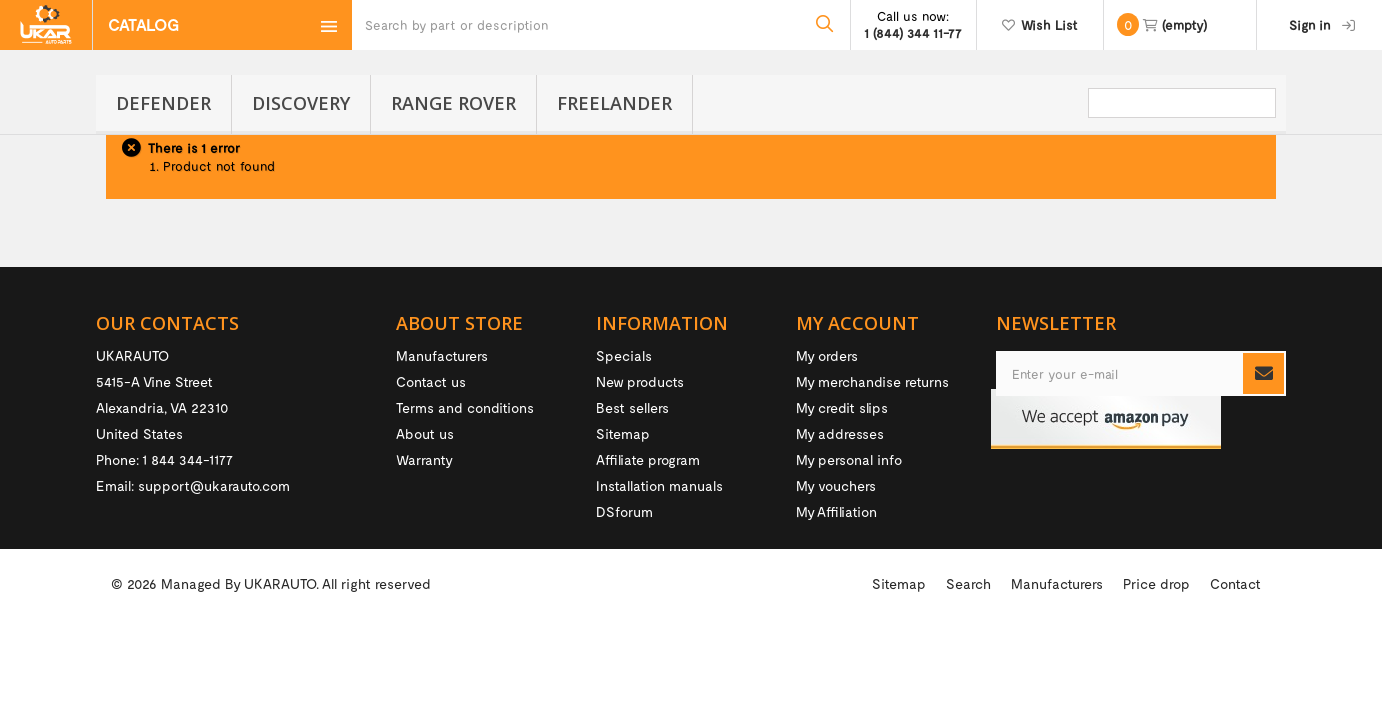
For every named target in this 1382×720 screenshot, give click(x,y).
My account (857, 323)
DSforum (624, 511)
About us (425, 433)
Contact (1235, 672)
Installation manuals (659, 485)
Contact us (431, 381)
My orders (827, 355)
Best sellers (632, 407)
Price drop (1156, 672)
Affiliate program (648, 459)
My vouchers (836, 485)
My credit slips (842, 407)
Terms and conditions (465, 407)
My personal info (849, 459)
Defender (163, 103)
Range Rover (453, 103)
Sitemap (623, 433)
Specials (624, 355)
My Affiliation (836, 511)
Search (968, 672)
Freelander (614, 103)
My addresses (840, 433)
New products (640, 381)
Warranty (424, 459)
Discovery (301, 103)
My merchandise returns (872, 381)
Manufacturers (442, 355)
